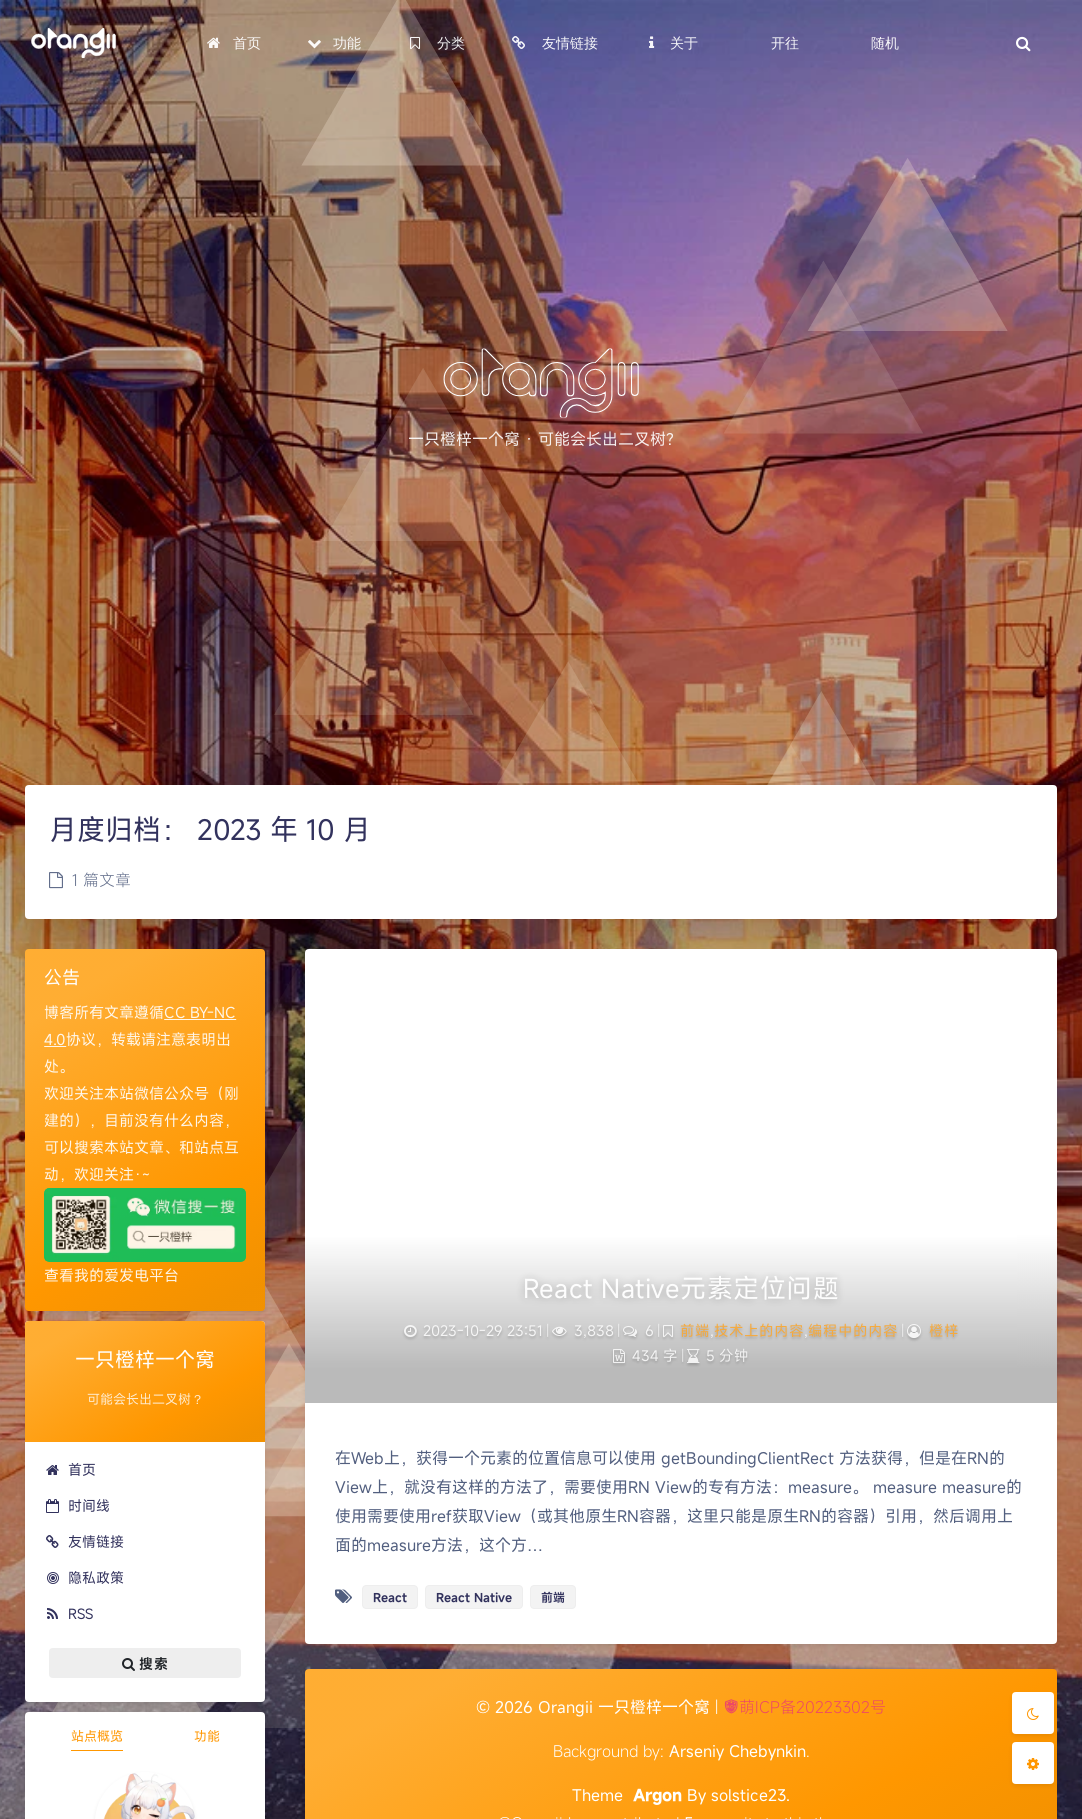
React (390, 1597)
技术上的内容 (759, 1330)
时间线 (77, 1505)
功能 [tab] (207, 1736)
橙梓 (944, 1330)
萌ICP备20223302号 (804, 1707)
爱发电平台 (141, 1275)
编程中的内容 (853, 1330)
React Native (474, 1597)
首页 (70, 1469)
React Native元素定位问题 (681, 1288)
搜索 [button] (145, 1663)
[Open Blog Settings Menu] (1033, 1763)
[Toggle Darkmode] (1033, 1713)
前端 (695, 1330)
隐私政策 (84, 1577)
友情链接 (84, 1541)
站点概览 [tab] (97, 1736)
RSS (69, 1613)
